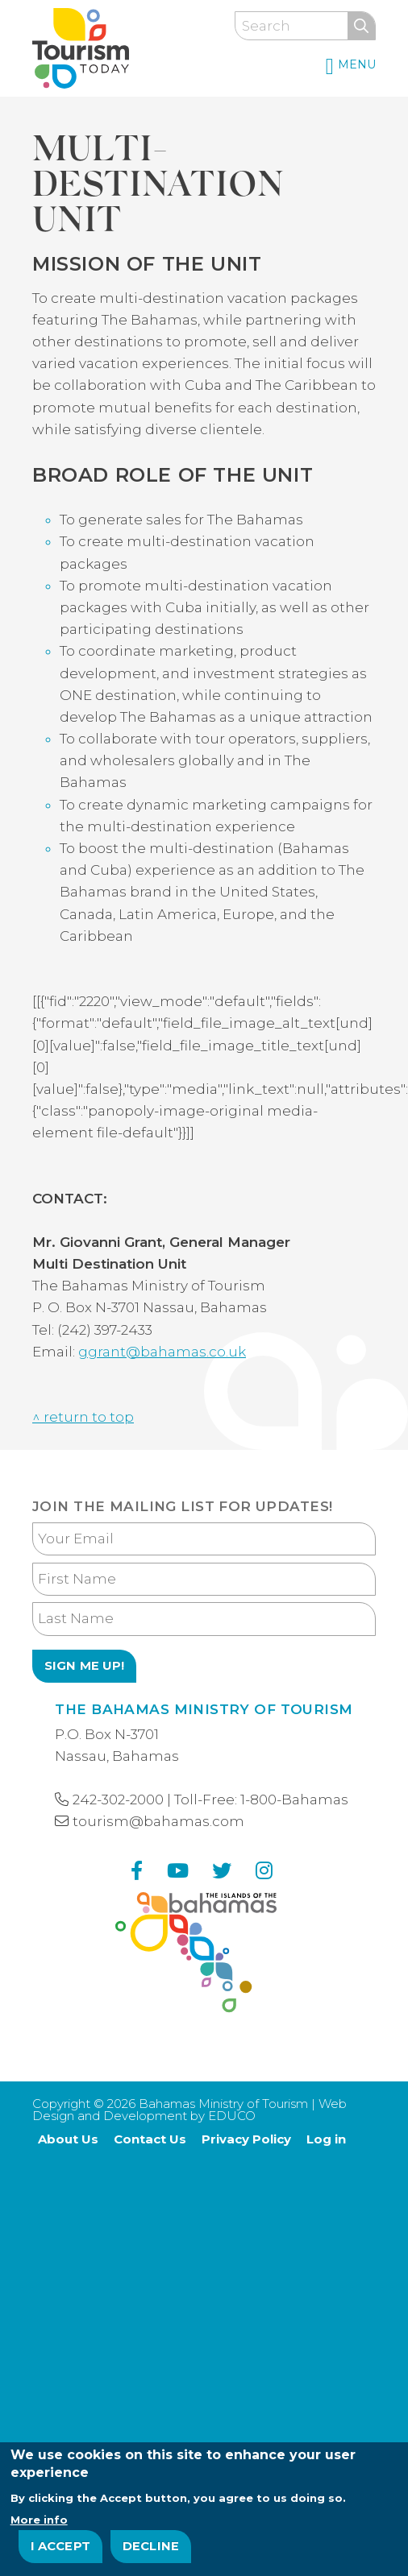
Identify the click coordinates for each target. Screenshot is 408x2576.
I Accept (61, 2549)
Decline (151, 2549)
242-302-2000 (118, 1799)
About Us (68, 2139)
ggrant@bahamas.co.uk (162, 1352)
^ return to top (83, 1417)
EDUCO (232, 2115)
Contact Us (150, 2139)
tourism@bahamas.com (158, 1821)
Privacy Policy (246, 2139)
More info (39, 2522)
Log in (326, 2139)
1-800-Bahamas (294, 1799)
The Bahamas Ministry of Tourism (203, 1709)
